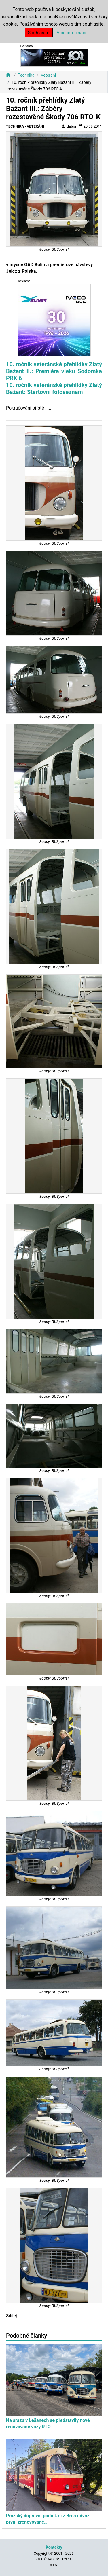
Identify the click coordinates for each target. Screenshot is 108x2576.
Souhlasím (39, 32)
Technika (26, 75)
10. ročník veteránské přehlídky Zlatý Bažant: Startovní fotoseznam (54, 388)
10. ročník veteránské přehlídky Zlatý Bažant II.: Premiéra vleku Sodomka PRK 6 (54, 371)
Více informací (71, 32)
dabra (68, 126)
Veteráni (48, 75)
